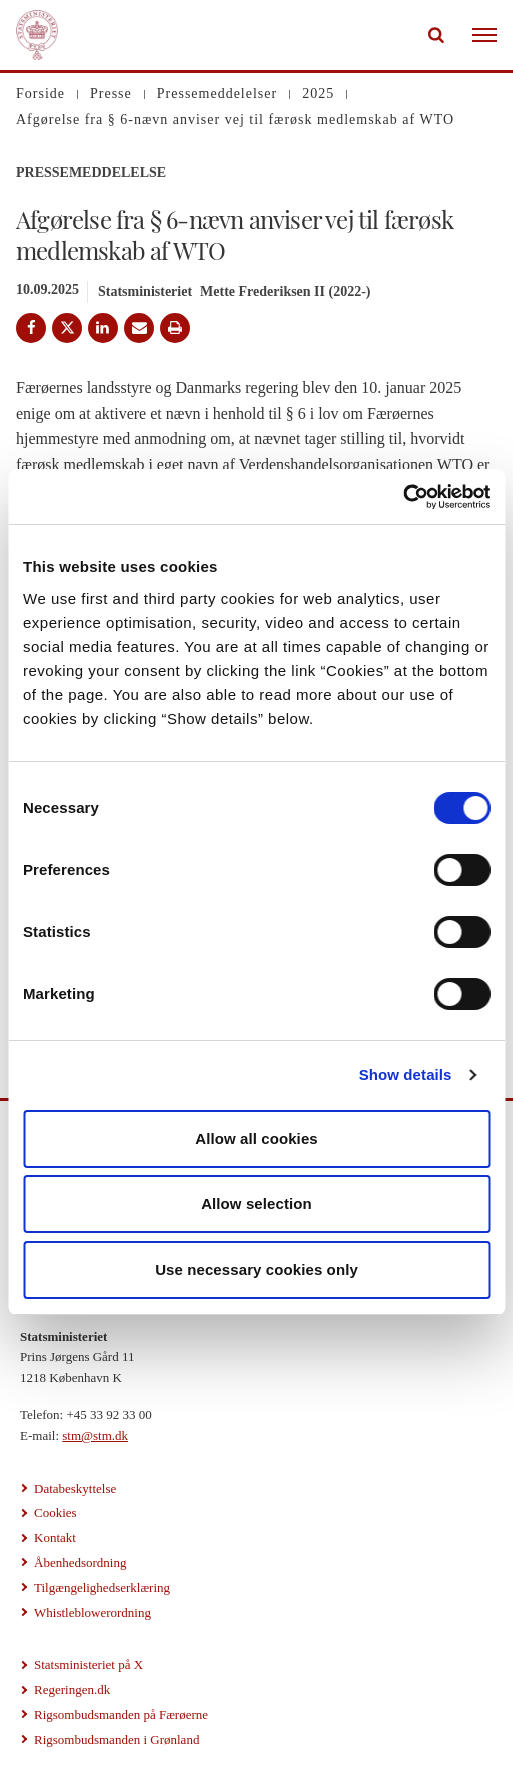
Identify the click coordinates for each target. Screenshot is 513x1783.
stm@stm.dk (95, 1435)
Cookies (55, 1512)
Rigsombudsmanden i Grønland (116, 1739)
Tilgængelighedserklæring (102, 1587)
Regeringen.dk (72, 1689)
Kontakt (55, 1537)
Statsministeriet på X (88, 1664)
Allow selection (256, 1203)
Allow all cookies (256, 1138)
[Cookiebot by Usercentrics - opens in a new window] (402, 497)
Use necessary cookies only (256, 1269)
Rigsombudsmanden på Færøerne (121, 1714)
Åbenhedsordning (80, 1562)
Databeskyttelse (75, 1488)
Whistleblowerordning (92, 1612)
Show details (405, 1074)
